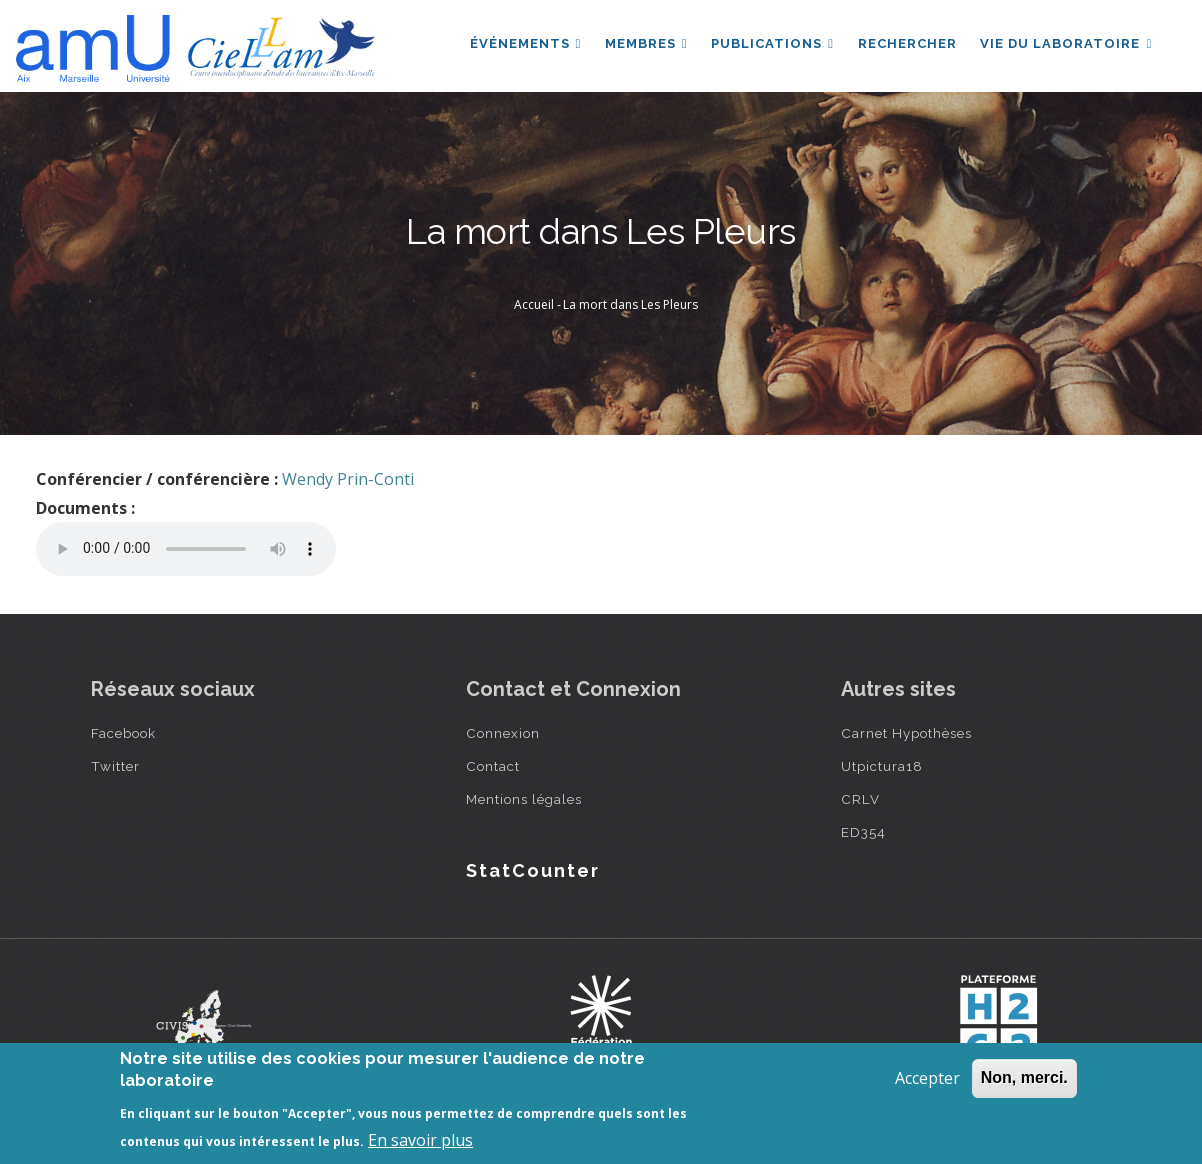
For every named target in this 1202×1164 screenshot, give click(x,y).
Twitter (115, 766)
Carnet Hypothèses (906, 733)
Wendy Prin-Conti (348, 479)
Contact (493, 766)
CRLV (860, 799)
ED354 (863, 832)
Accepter (927, 1078)
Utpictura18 (882, 766)
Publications (771, 43)
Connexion (503, 733)
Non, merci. (1024, 1077)
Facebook (123, 733)
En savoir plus (420, 1140)
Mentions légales (524, 799)
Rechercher (906, 43)
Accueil (534, 304)
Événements (524, 43)
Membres (645, 43)
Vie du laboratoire (1066, 43)
